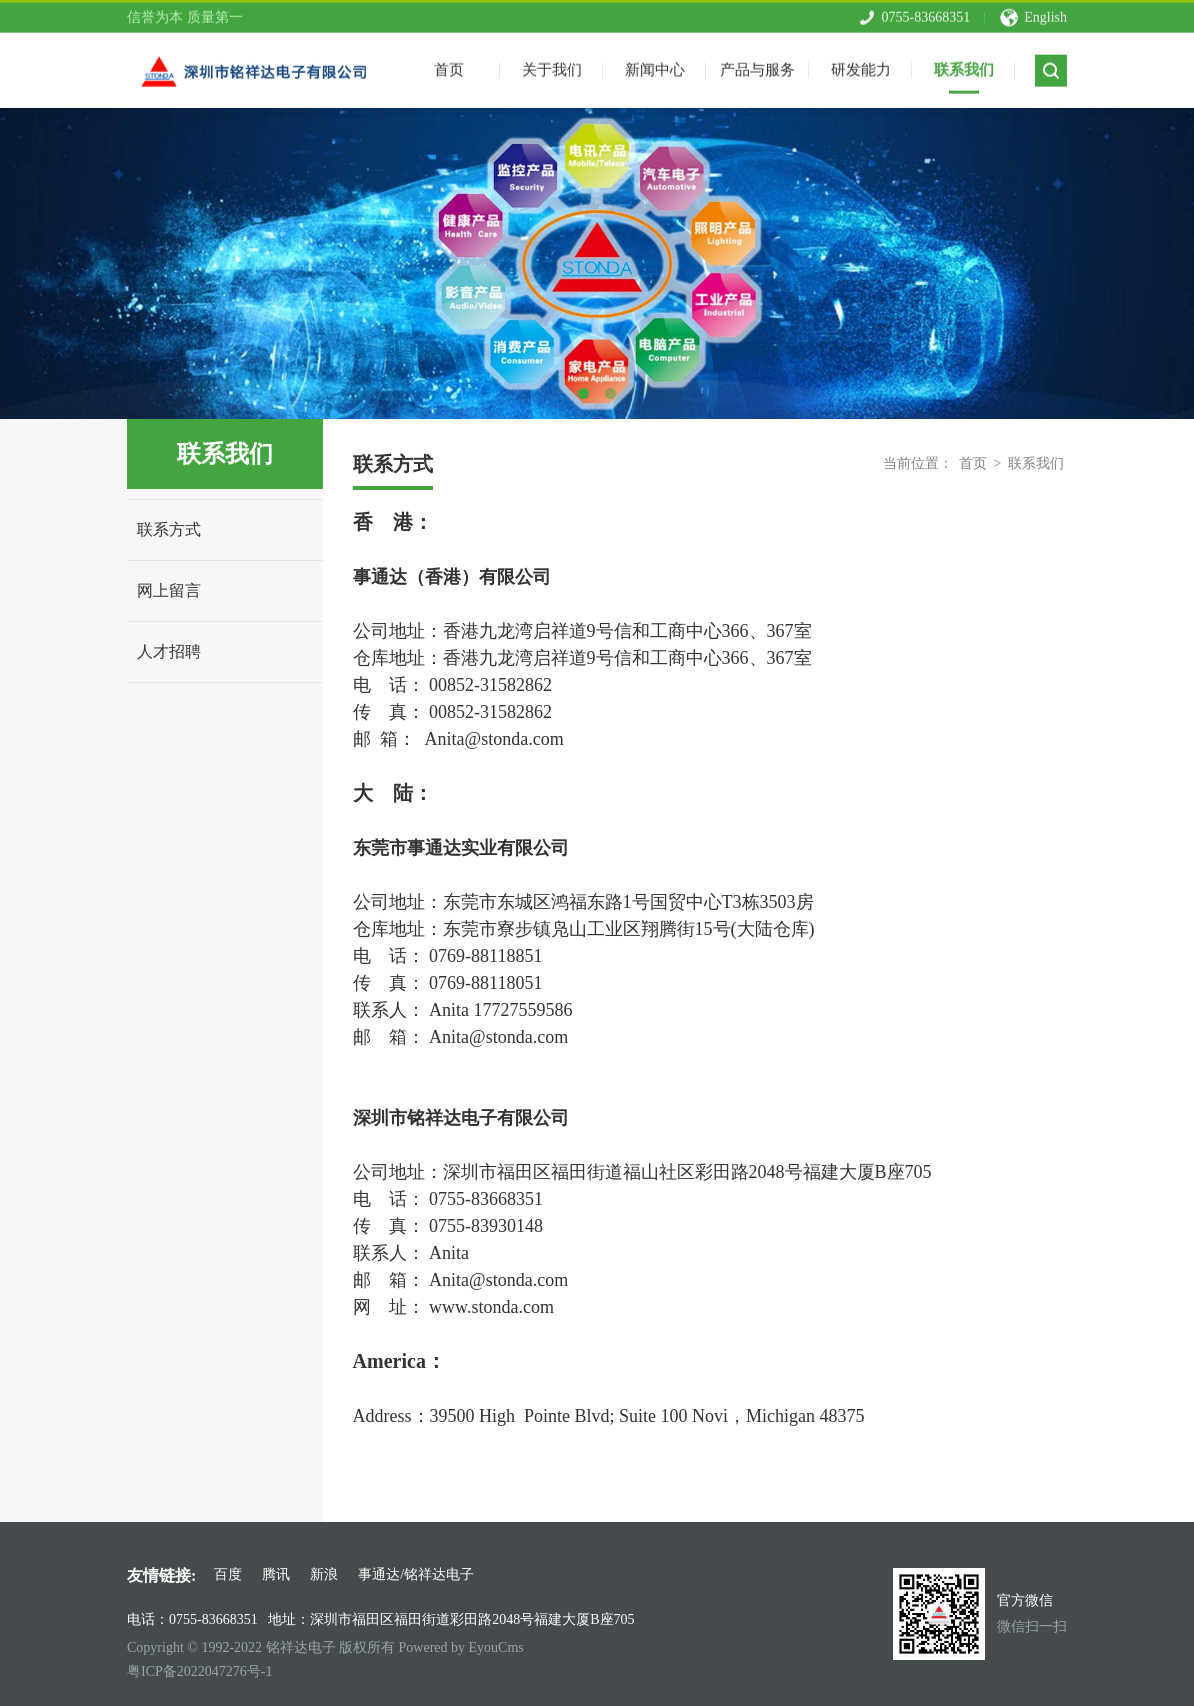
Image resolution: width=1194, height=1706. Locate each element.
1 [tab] (583, 393)
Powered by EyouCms (459, 1647)
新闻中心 (655, 65)
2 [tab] (610, 393)
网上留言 (169, 590)
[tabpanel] (597, 263)
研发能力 (861, 65)
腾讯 (276, 1574)
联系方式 (169, 529)
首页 (973, 463)
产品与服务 (757, 65)
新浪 (324, 1574)
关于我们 (552, 65)
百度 (228, 1574)
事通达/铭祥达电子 (416, 1574)
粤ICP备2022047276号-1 (199, 1671)
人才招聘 (169, 651)
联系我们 (964, 65)
